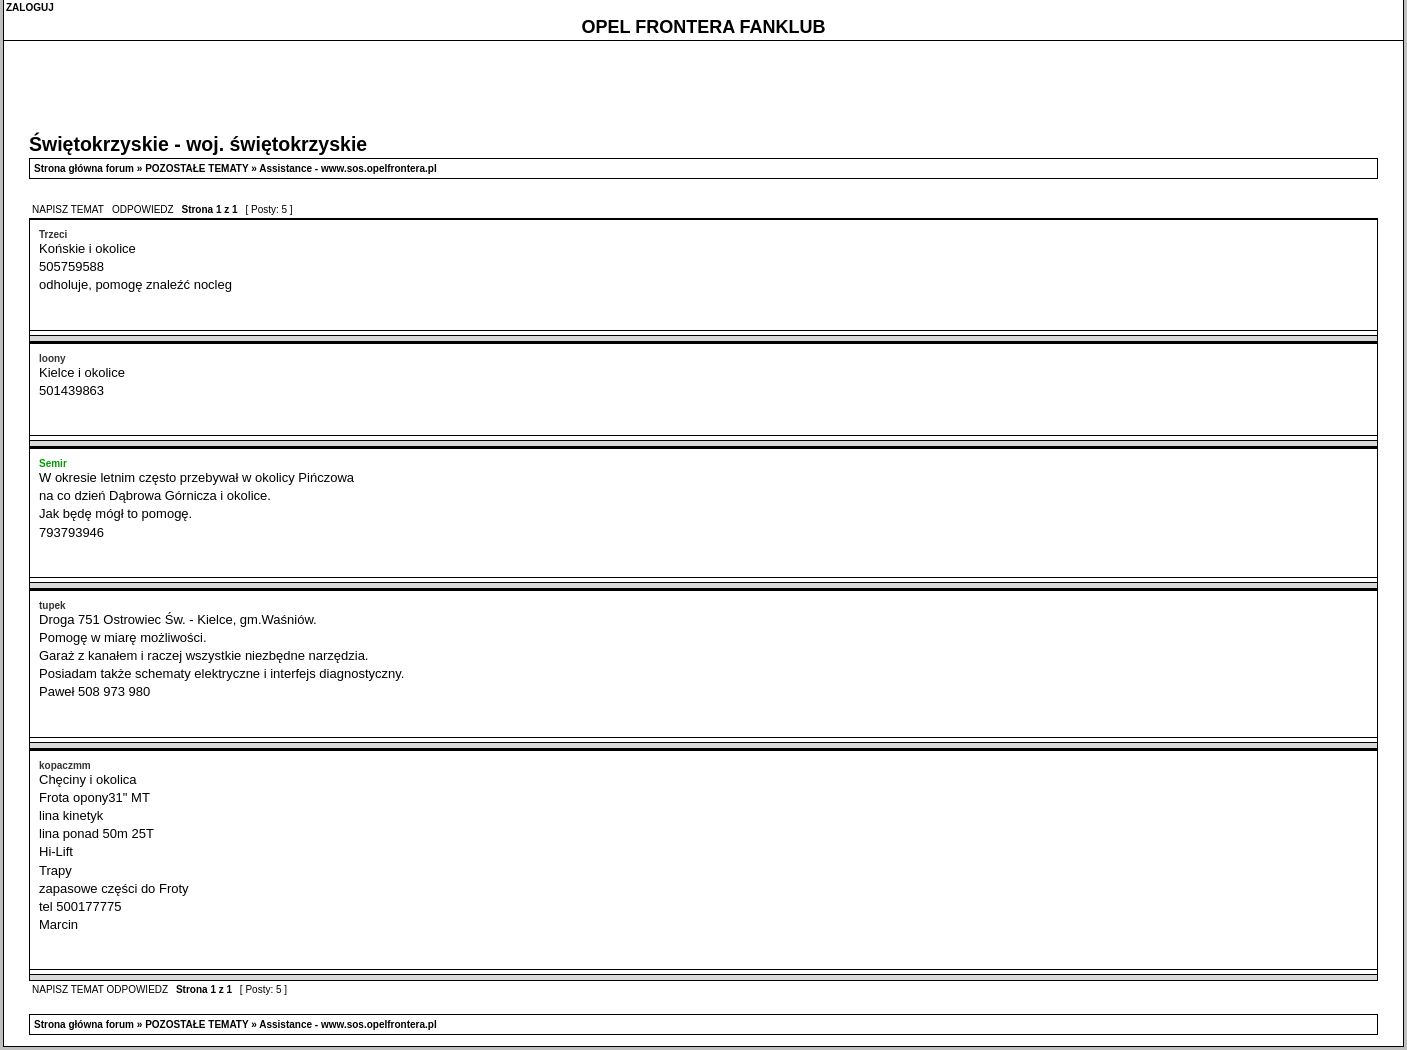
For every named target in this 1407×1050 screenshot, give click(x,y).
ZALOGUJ (30, 7)
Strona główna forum (84, 168)
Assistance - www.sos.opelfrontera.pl (347, 168)
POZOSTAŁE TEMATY (196, 168)
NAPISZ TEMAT (69, 209)
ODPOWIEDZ (143, 209)
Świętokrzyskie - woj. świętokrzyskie (198, 144)
